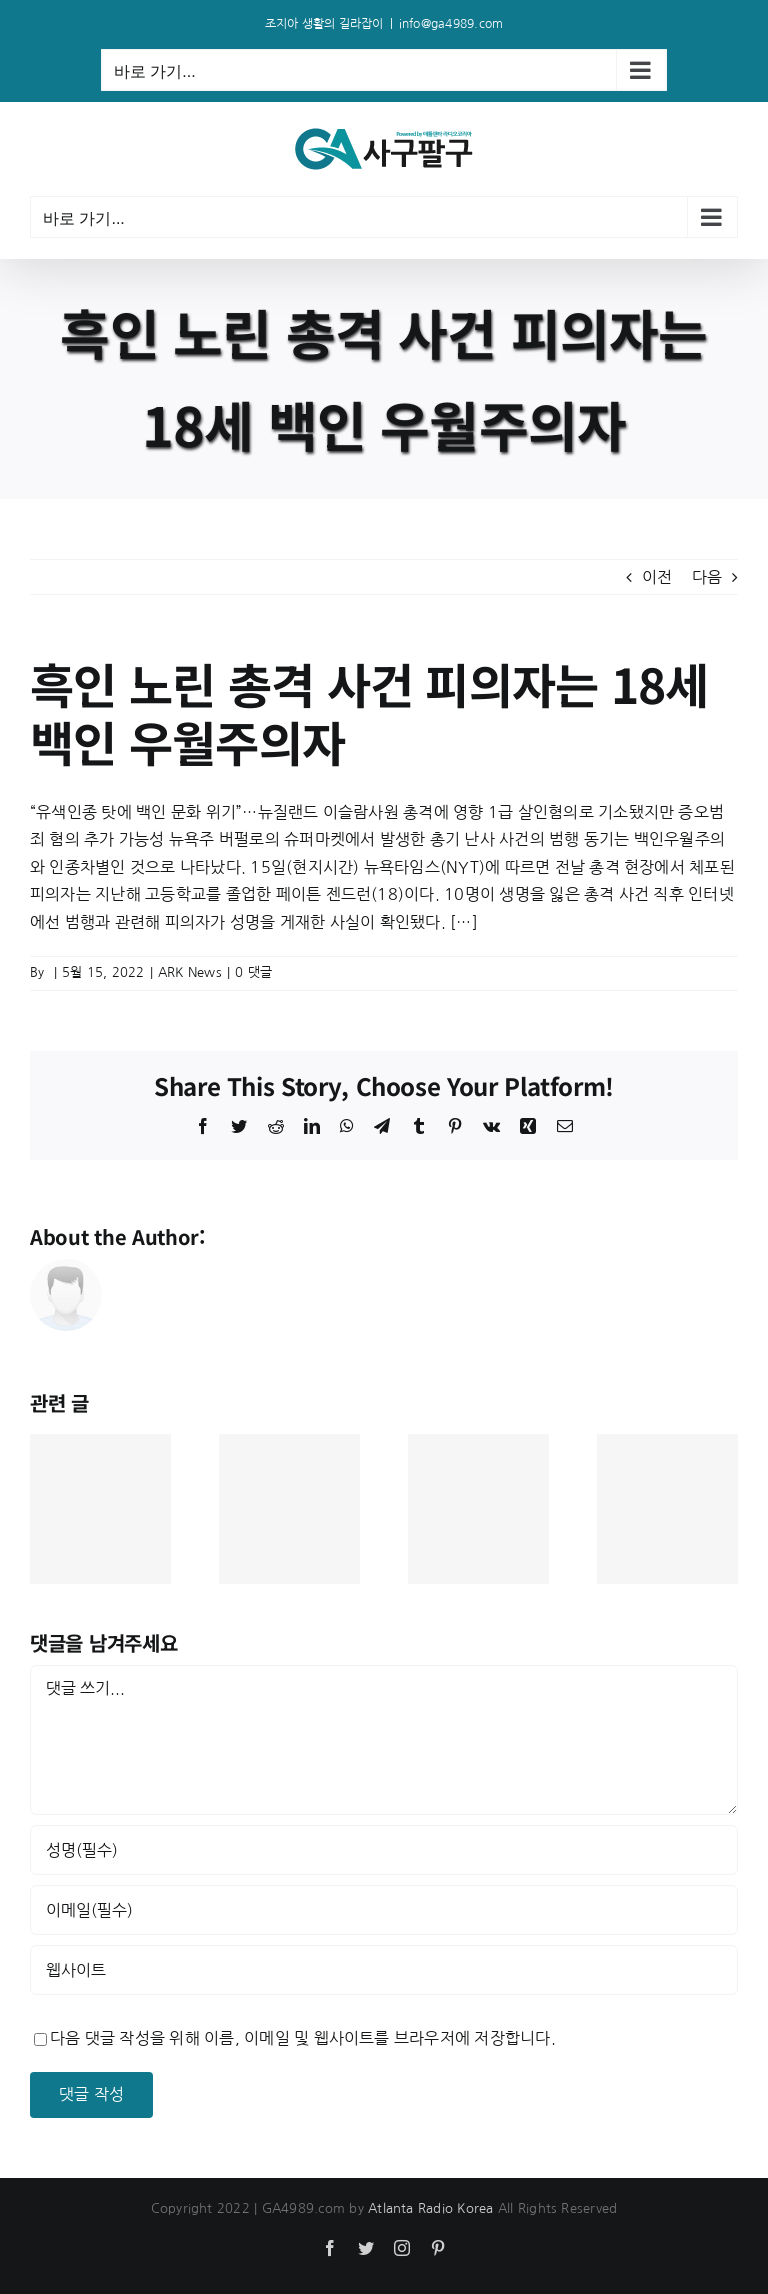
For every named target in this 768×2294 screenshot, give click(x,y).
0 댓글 (253, 972)
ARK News (190, 972)
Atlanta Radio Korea (431, 2208)
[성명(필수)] (384, 1850)
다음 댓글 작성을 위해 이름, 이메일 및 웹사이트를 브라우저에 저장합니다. (303, 2038)
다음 (707, 577)
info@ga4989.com (451, 24)
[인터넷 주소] (384, 1970)
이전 (657, 577)
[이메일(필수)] (384, 1910)
